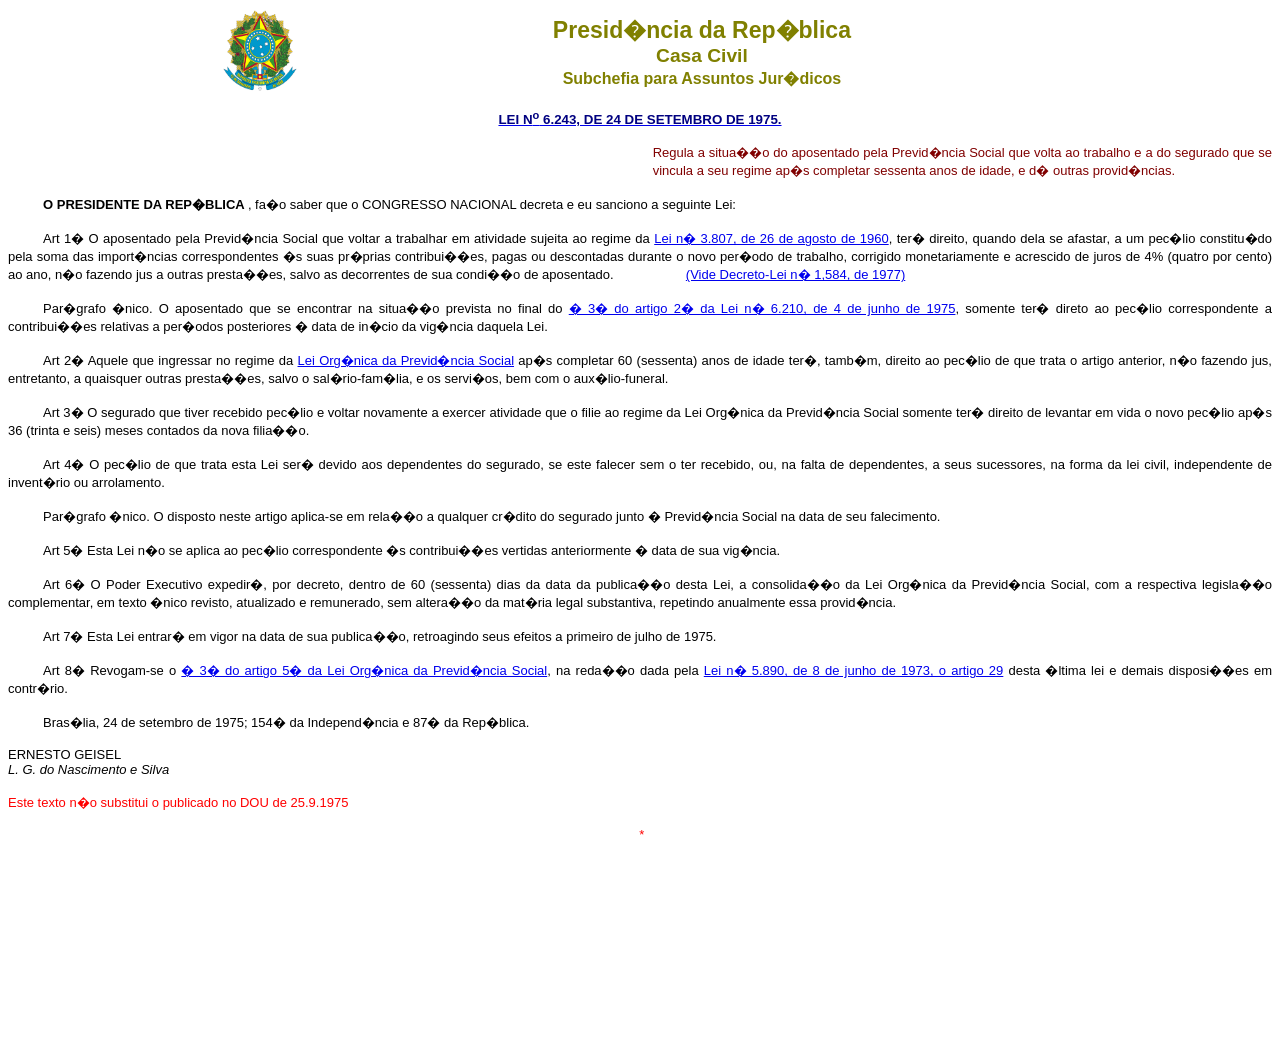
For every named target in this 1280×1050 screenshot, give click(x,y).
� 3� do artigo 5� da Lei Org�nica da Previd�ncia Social (364, 670)
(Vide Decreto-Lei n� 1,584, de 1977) (795, 274)
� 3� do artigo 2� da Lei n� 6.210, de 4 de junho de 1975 (762, 308)
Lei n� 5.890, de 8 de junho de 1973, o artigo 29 (854, 670)
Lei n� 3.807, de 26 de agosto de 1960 (771, 238)
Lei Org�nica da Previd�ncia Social (406, 360)
